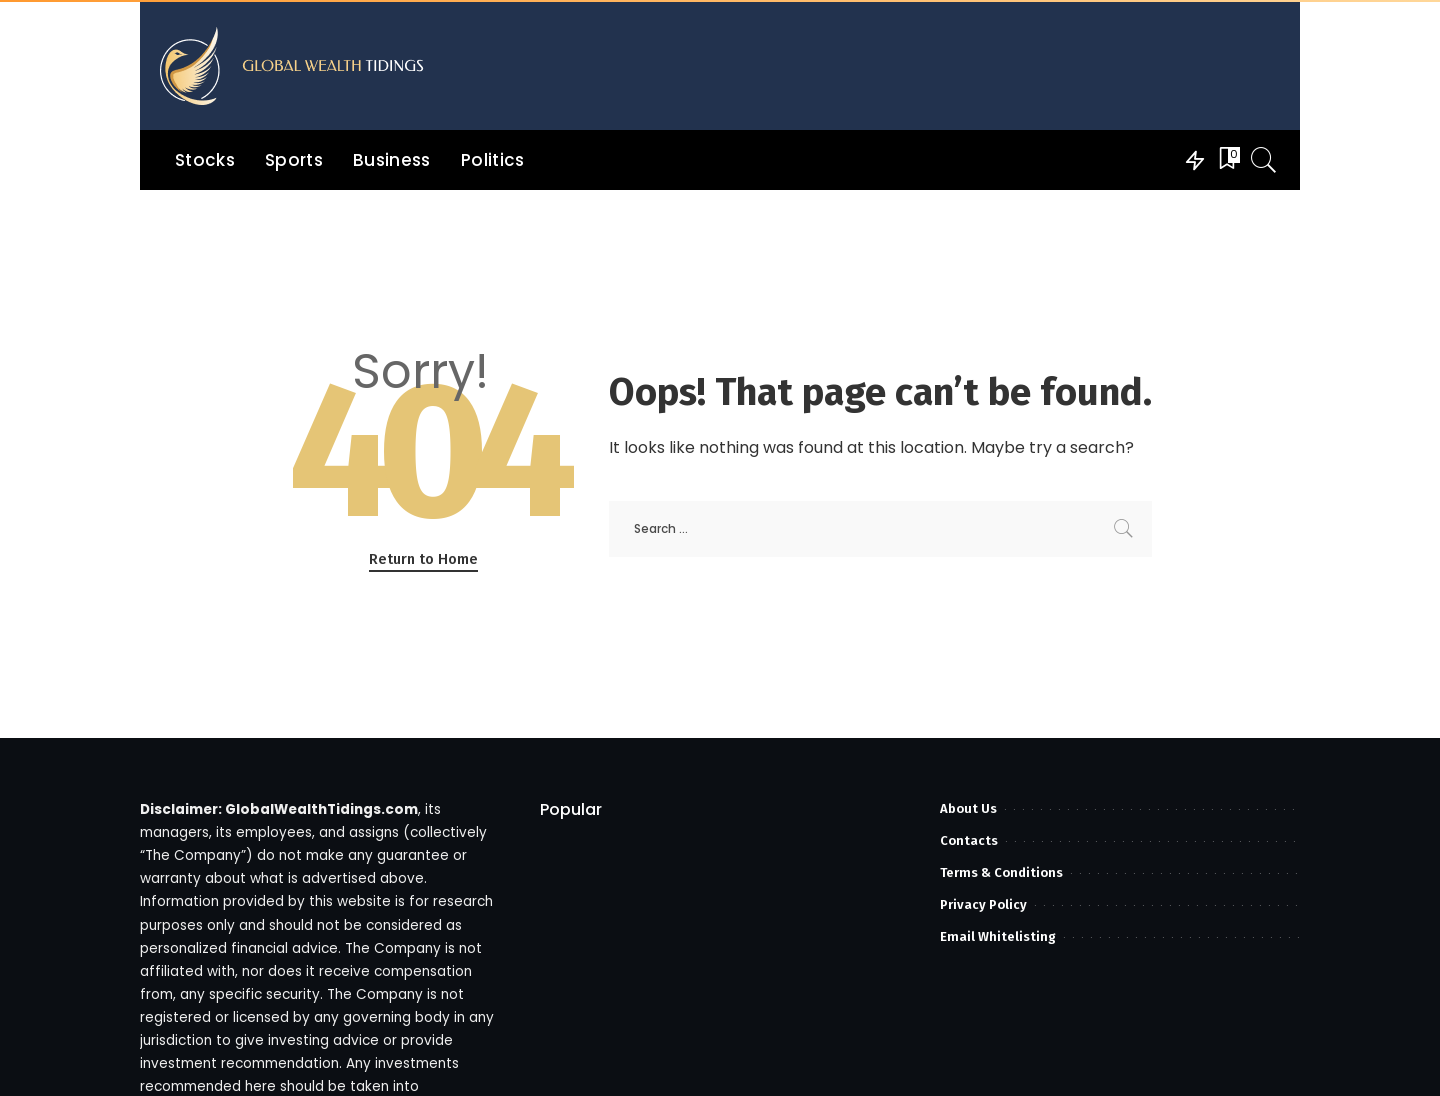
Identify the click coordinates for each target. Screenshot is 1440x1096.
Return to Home (423, 559)
